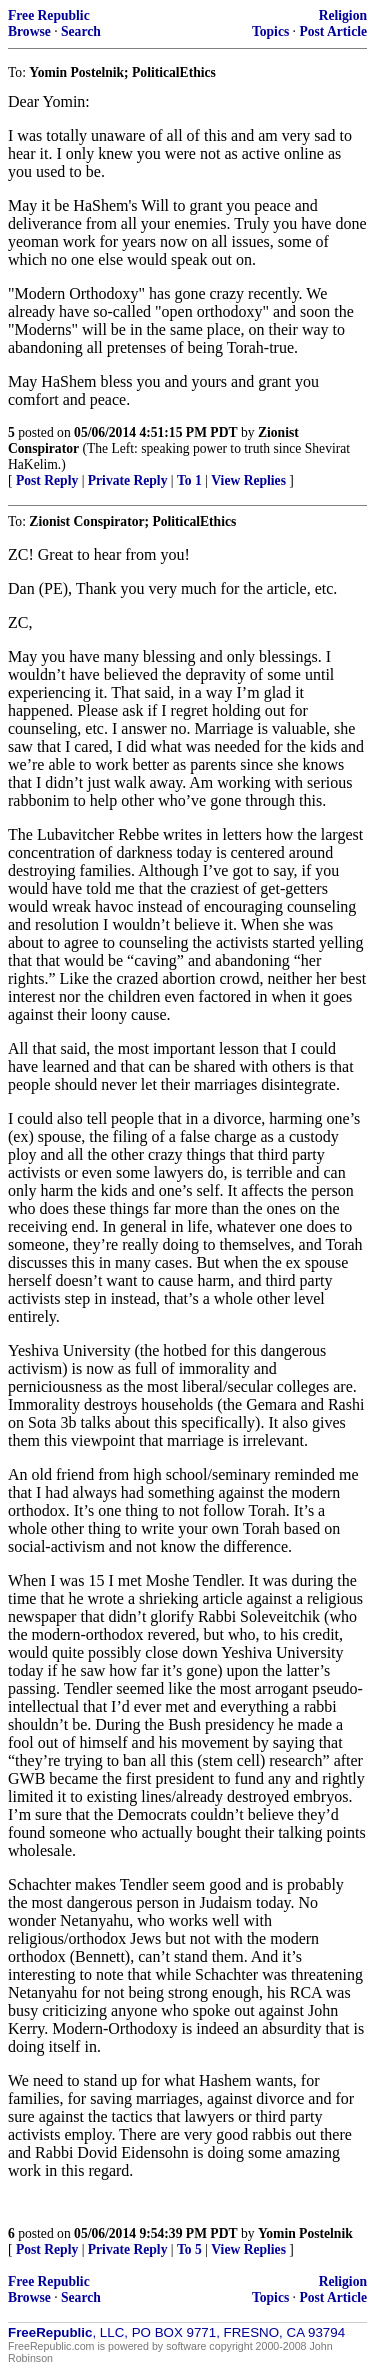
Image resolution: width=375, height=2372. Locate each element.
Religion (343, 15)
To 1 (189, 480)
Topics (270, 31)
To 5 (189, 2249)
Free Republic (49, 15)
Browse (29, 31)
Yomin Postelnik (305, 2233)
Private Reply (128, 480)
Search (81, 31)
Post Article (333, 31)
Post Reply (47, 480)
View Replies (248, 480)
